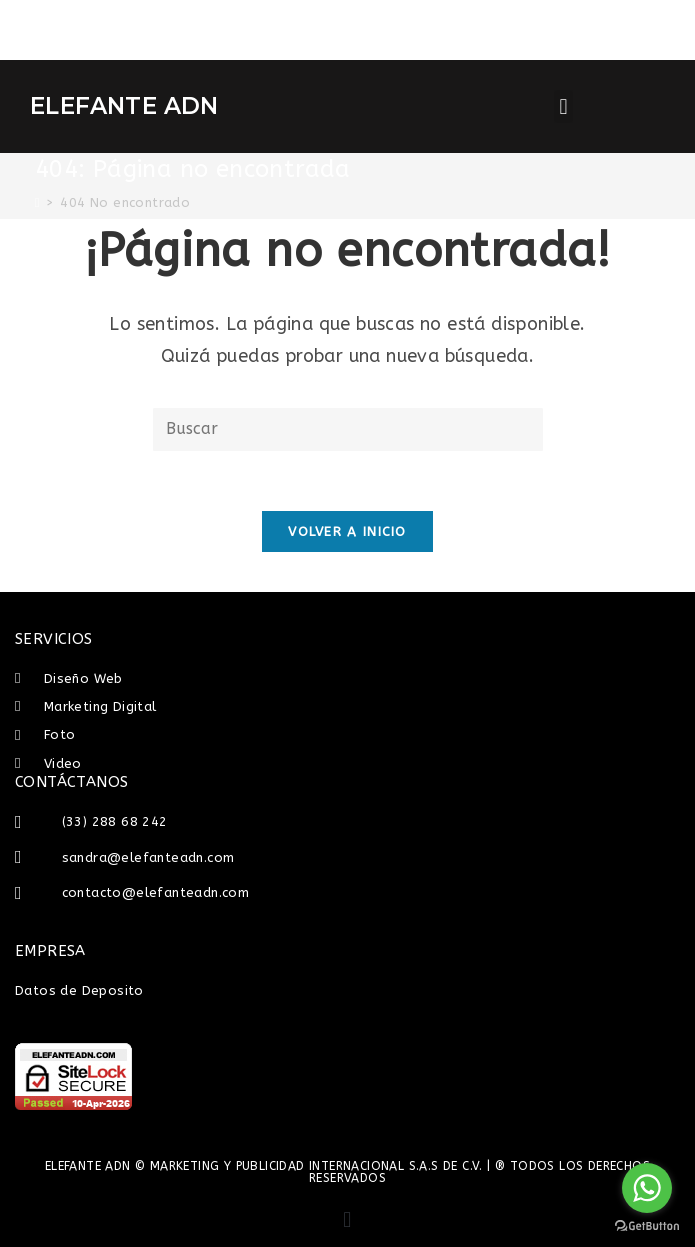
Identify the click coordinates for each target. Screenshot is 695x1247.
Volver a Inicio (347, 531)
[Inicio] (37, 202)
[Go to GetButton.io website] (647, 1226)
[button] (563, 106)
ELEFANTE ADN (124, 106)
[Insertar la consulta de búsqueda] (348, 429)
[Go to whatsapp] (647, 1188)
